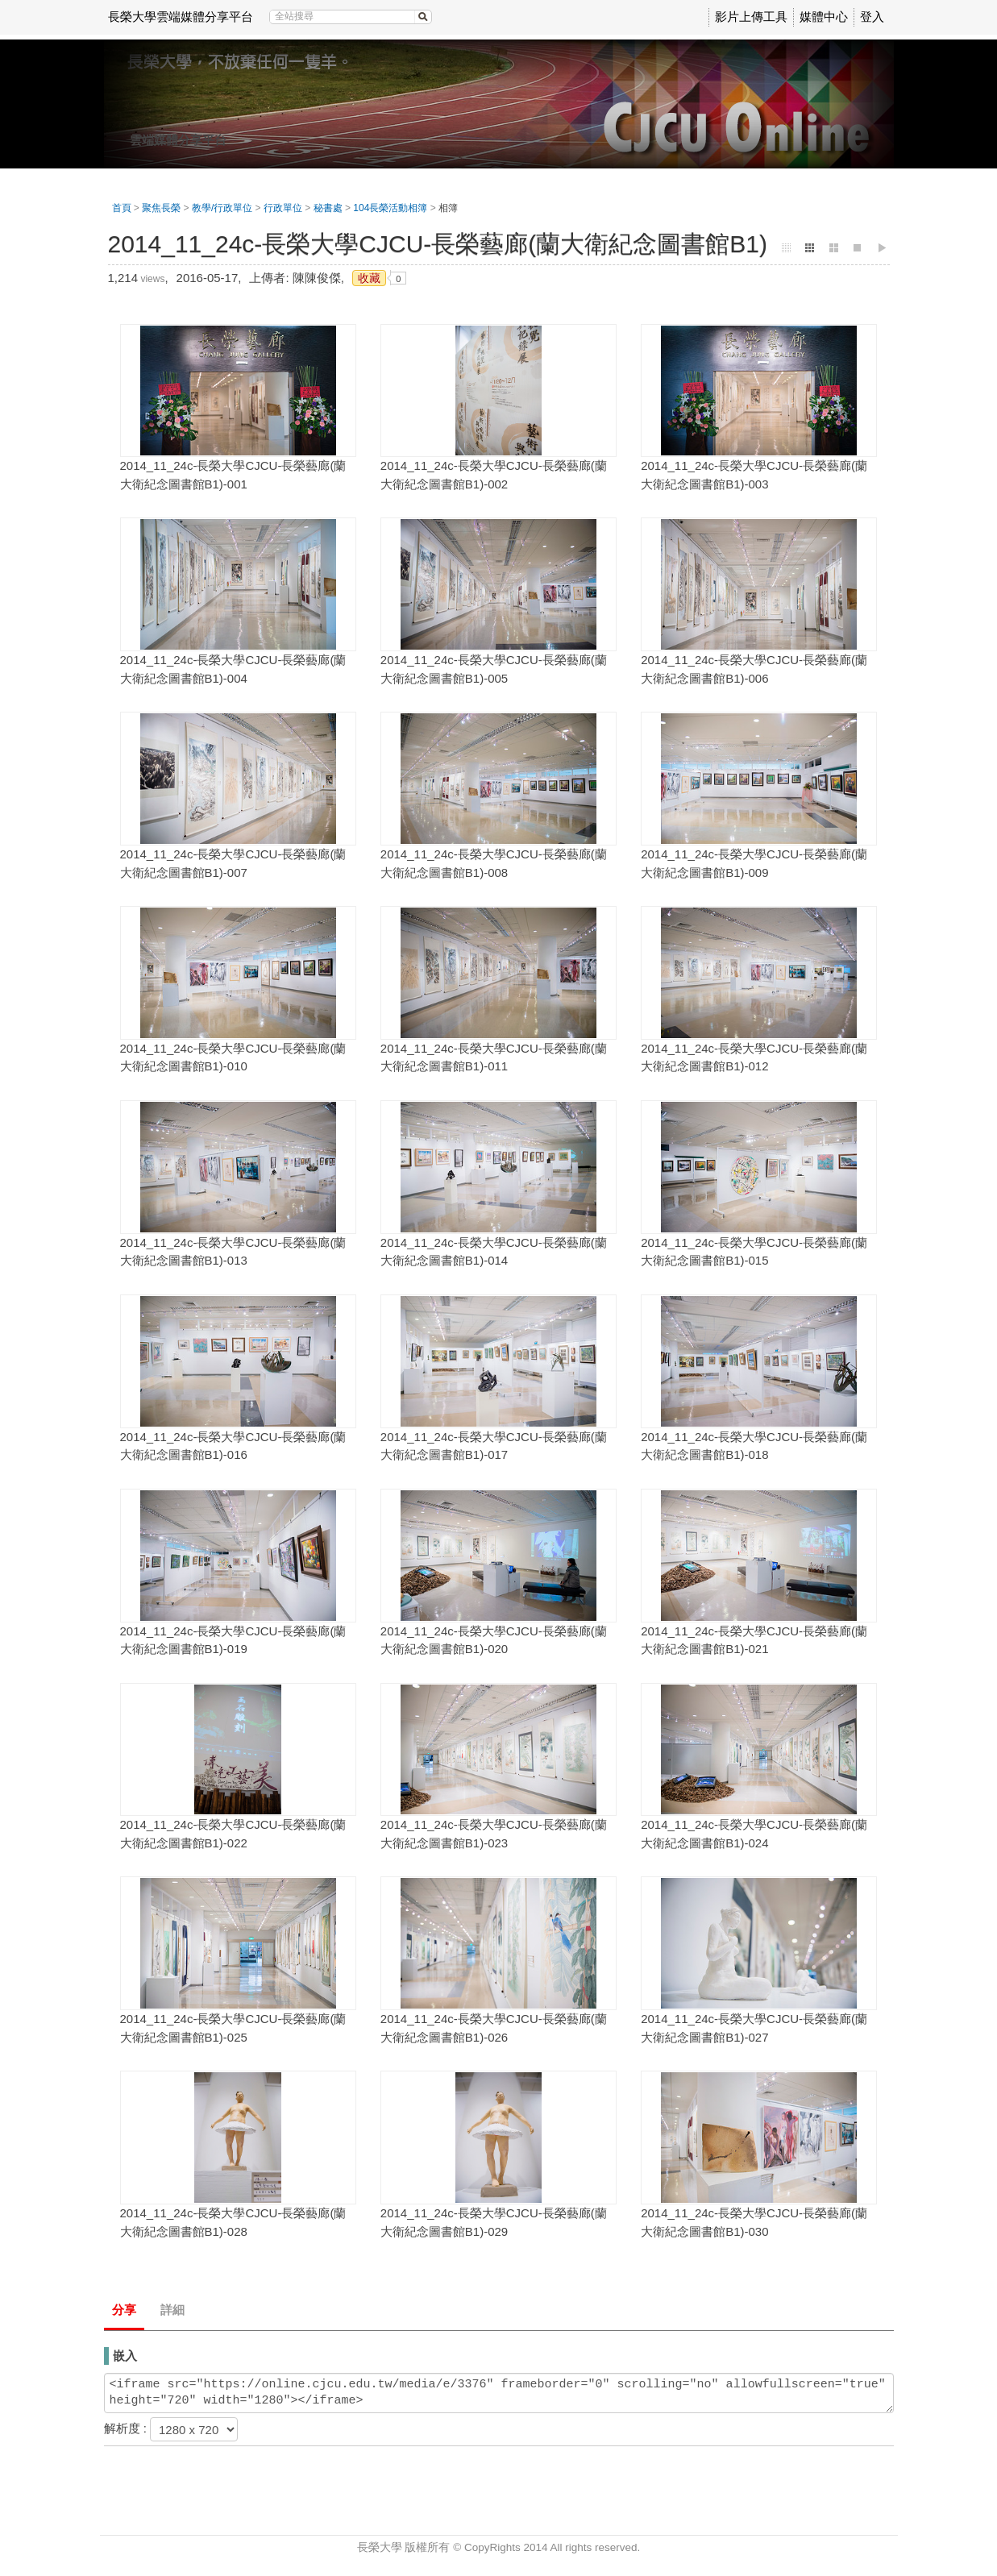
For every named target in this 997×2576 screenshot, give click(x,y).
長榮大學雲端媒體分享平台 (180, 16)
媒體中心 (824, 16)
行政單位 (283, 208)
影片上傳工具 (751, 16)
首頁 (121, 208)
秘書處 (328, 208)
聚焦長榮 (161, 208)
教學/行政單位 (222, 208)
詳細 (172, 2309)
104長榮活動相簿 (390, 208)
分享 (124, 2309)
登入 (872, 16)
